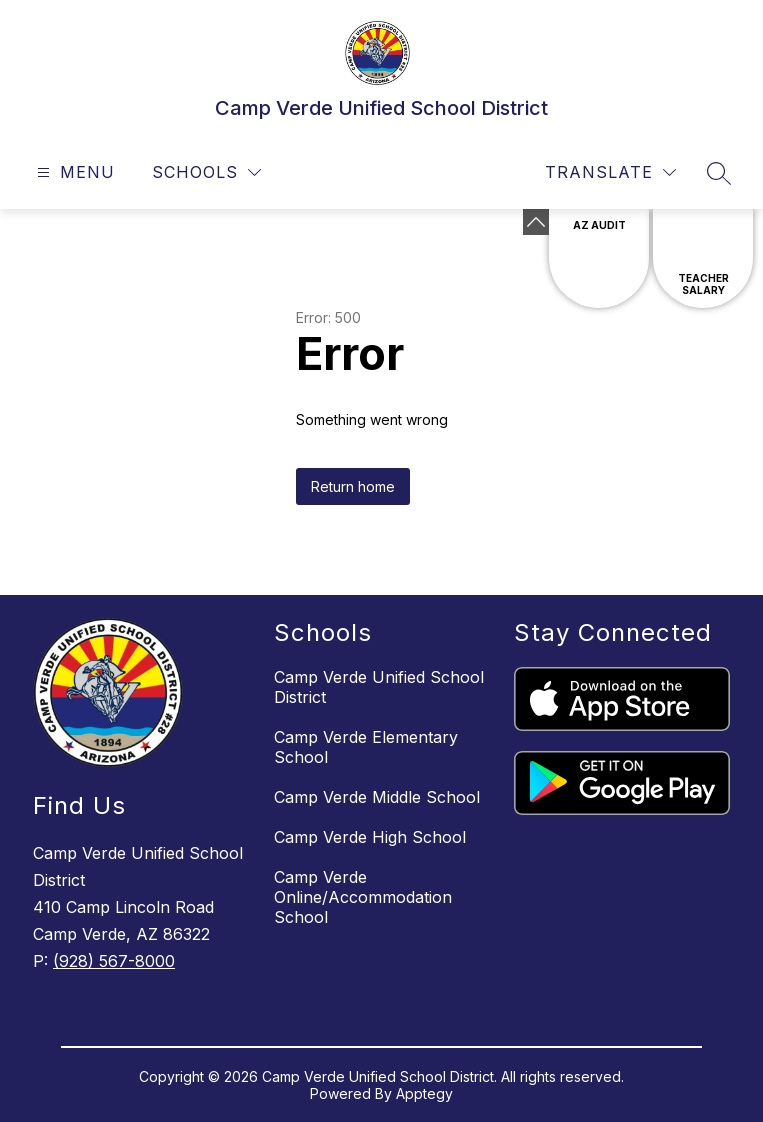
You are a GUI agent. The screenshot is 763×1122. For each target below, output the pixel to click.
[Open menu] (73, 172)
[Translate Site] (610, 172)
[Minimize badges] (536, 222)
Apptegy (424, 1093)
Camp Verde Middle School (377, 797)
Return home (353, 486)
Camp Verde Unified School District (379, 687)
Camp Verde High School (370, 837)
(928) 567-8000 (114, 961)
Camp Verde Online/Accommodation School (363, 897)
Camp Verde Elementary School (366, 747)
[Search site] (719, 173)
